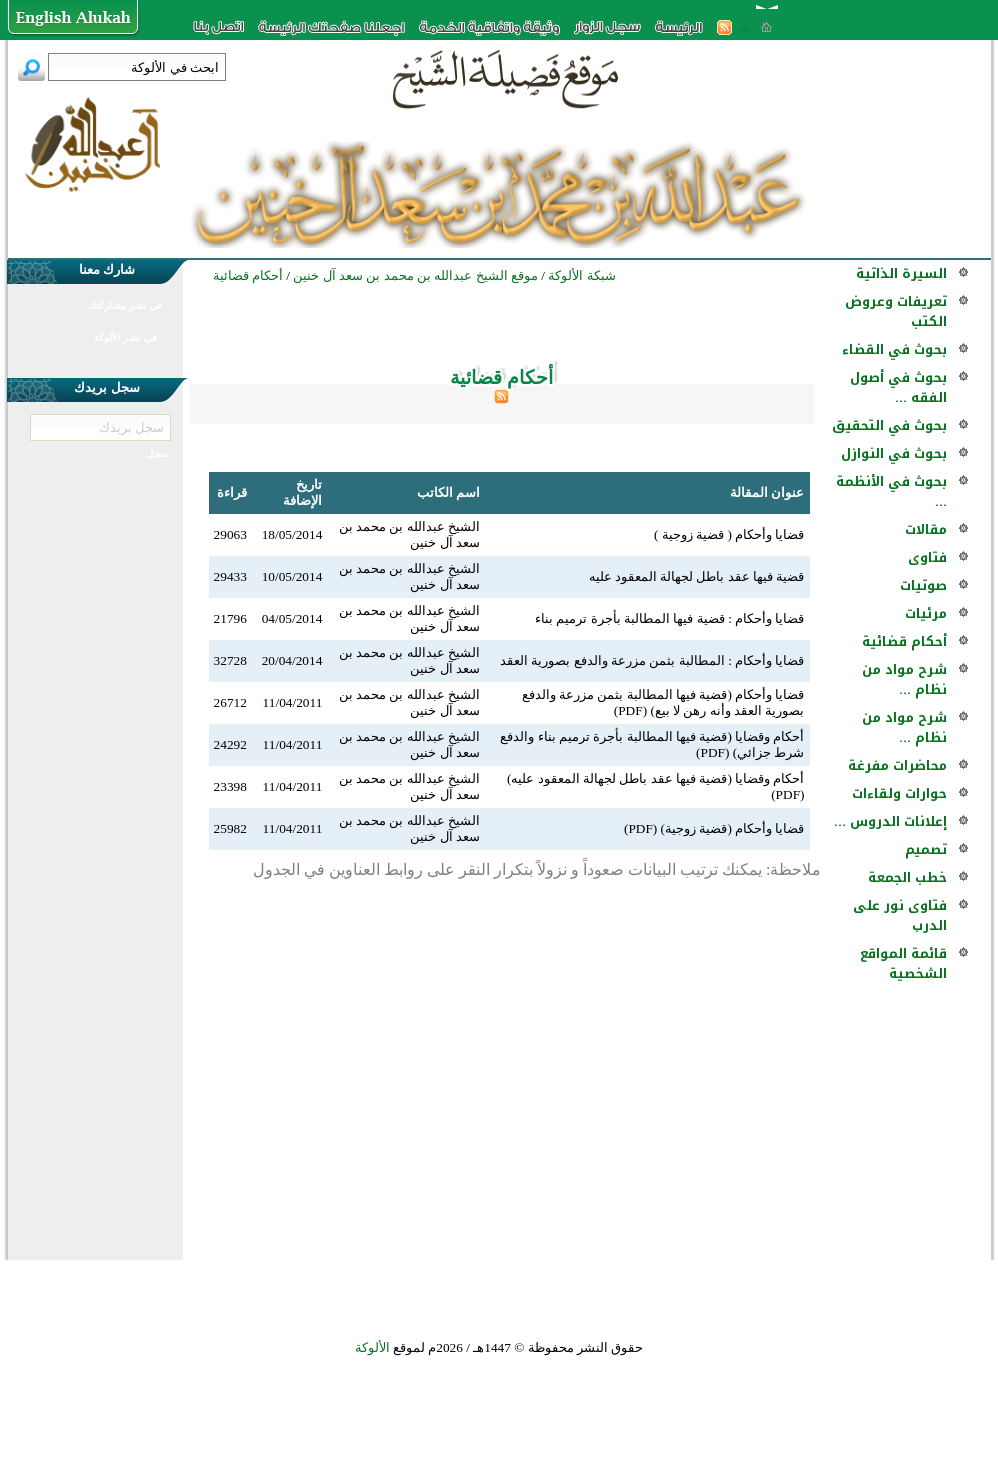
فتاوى (927, 557)
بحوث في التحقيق (889, 425)
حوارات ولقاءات (899, 793)
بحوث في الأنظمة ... (891, 491)
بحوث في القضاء (894, 349)
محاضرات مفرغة (897, 765)
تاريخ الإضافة (302, 492)
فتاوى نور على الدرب (900, 915)
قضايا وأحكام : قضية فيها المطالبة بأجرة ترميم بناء (669, 618)
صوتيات (923, 585)
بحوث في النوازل (894, 453)
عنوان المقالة (767, 492)
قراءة (232, 492)
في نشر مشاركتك (125, 305)
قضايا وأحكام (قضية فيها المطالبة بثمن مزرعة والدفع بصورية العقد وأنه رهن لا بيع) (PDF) (663, 702)
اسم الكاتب (448, 492)
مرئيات (926, 613)
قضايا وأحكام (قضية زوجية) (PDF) (714, 828)
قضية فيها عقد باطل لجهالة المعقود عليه (697, 576)
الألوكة (372, 1347)
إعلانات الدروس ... (890, 821)
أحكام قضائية (904, 641)
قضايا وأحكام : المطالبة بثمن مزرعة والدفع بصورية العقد (652, 660)
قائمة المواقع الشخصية (903, 963)
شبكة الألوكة (581, 275)
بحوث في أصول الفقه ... (898, 387)
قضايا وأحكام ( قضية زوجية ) (729, 534)
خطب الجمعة (907, 877)
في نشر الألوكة (125, 337)
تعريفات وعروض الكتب (896, 311)
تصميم (926, 849)
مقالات (926, 529)
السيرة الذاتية (901, 273)
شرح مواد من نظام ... (904, 679)
